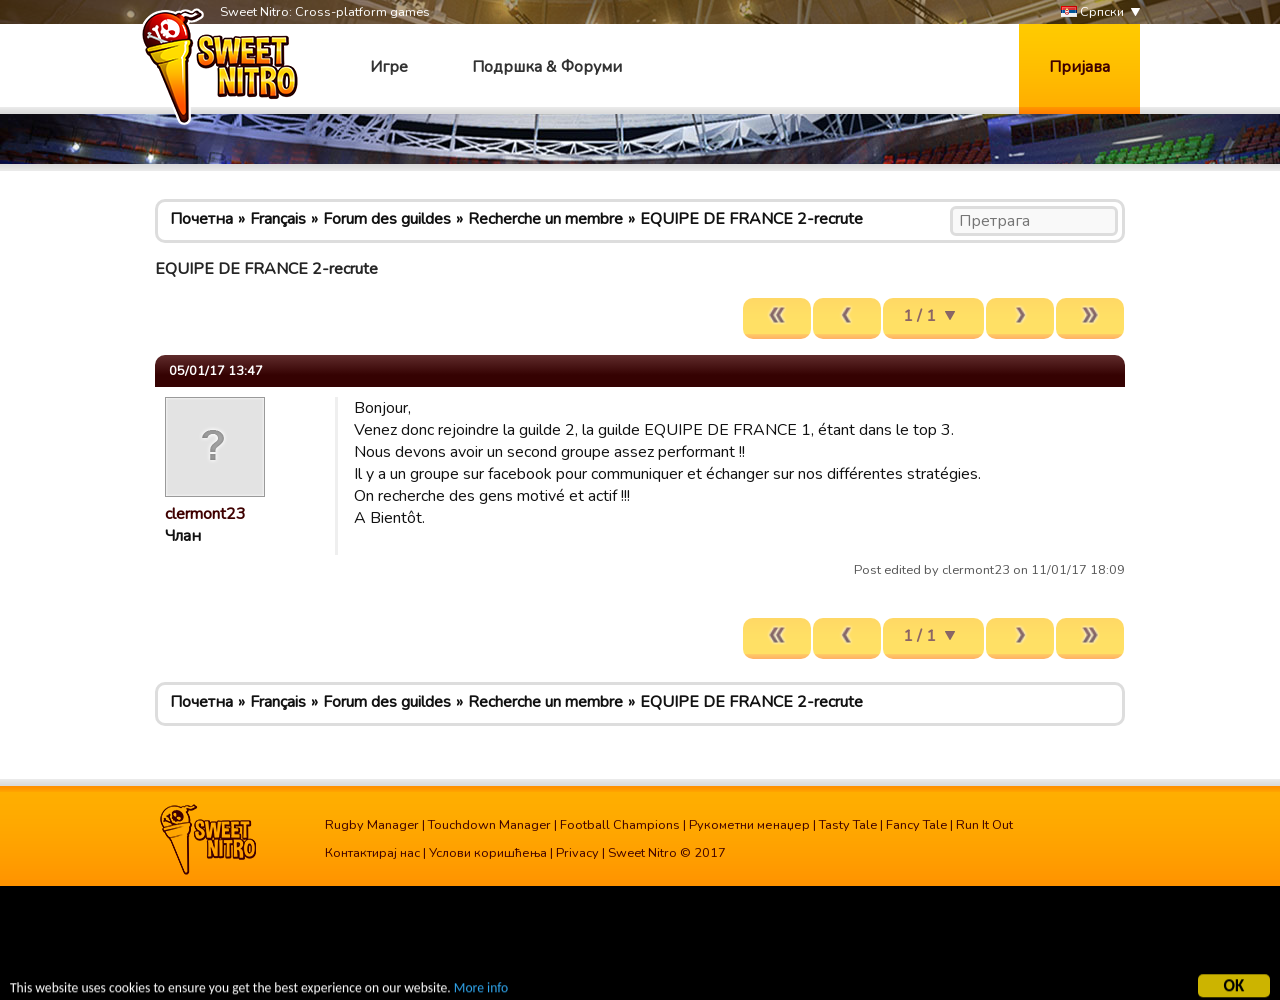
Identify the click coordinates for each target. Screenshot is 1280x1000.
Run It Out (984, 825)
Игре (389, 67)
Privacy (577, 853)
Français (278, 219)
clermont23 (205, 514)
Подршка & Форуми (547, 67)
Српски (1092, 12)
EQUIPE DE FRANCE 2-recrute (751, 219)
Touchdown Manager (489, 825)
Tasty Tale (848, 825)
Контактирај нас (372, 853)
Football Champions (620, 825)
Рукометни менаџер (749, 825)
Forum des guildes (387, 219)
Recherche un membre (545, 219)
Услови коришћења (488, 853)
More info (481, 990)
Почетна (201, 219)
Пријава (1079, 67)
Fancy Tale (916, 825)
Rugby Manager (372, 825)
